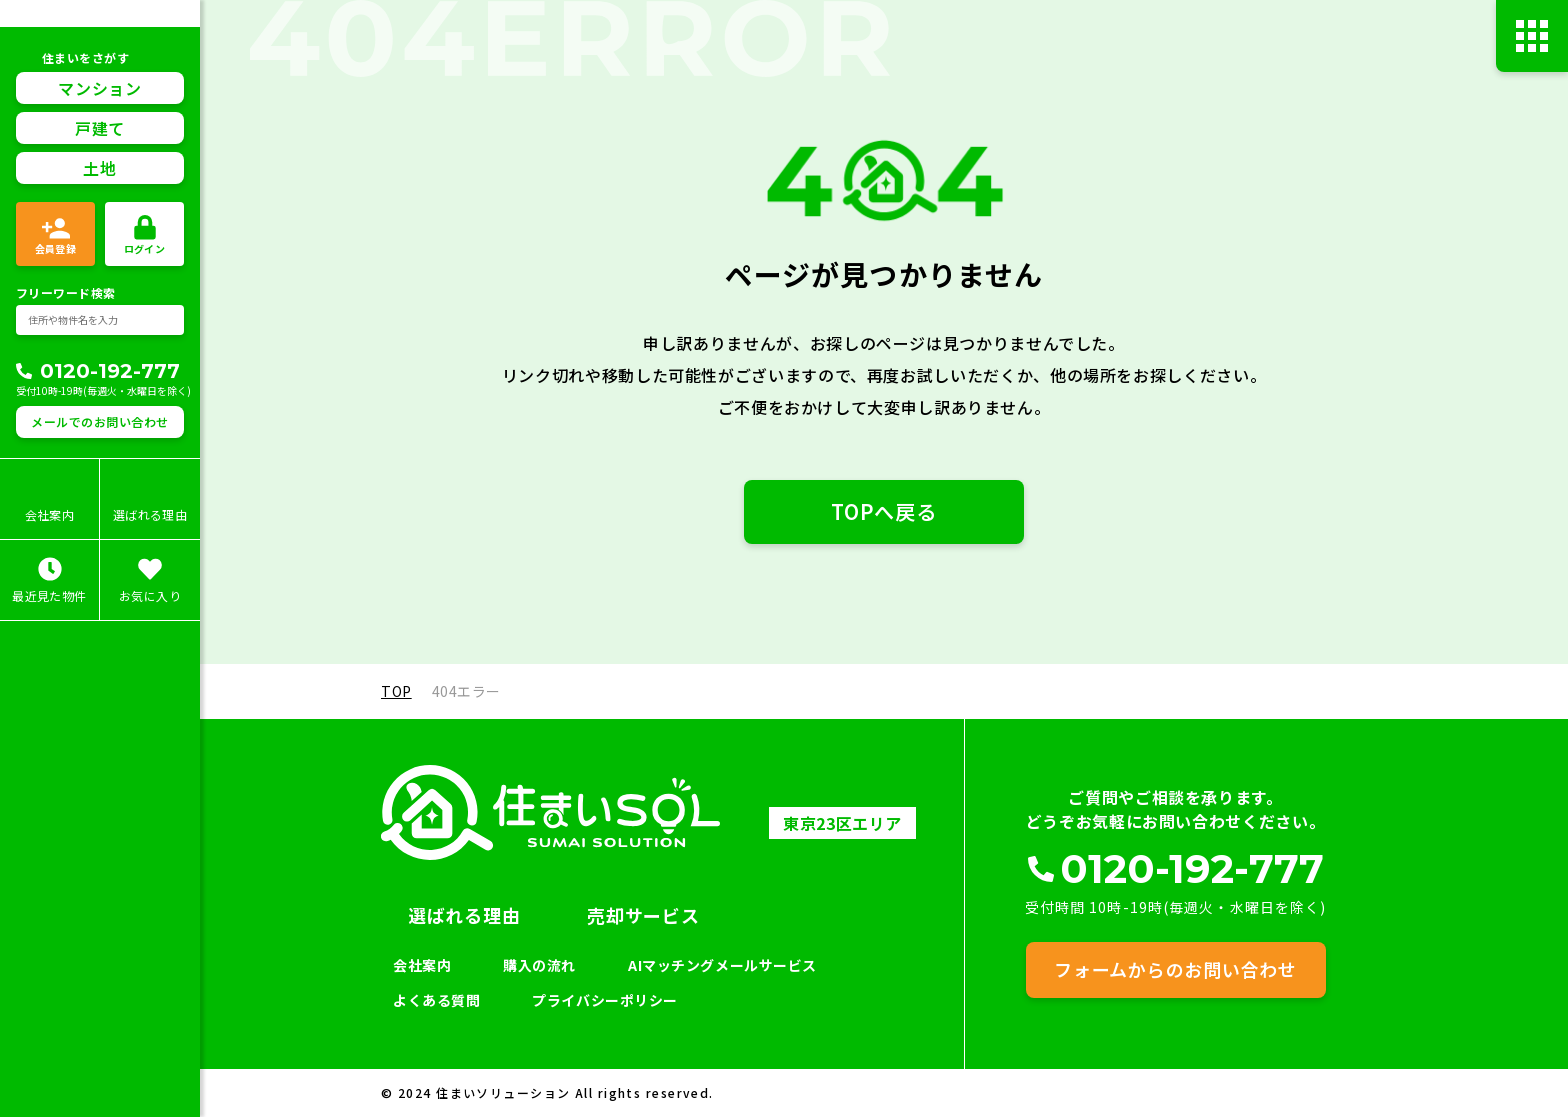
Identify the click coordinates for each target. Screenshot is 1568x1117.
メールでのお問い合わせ (99, 421)
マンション (99, 88)
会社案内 (422, 965)
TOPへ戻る (884, 511)
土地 (99, 168)
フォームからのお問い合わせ (1175, 969)
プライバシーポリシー (605, 1000)
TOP (396, 691)
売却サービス (643, 915)
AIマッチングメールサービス (722, 965)
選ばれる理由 (464, 915)
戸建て (100, 128)
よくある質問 (436, 1000)
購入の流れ (539, 965)
